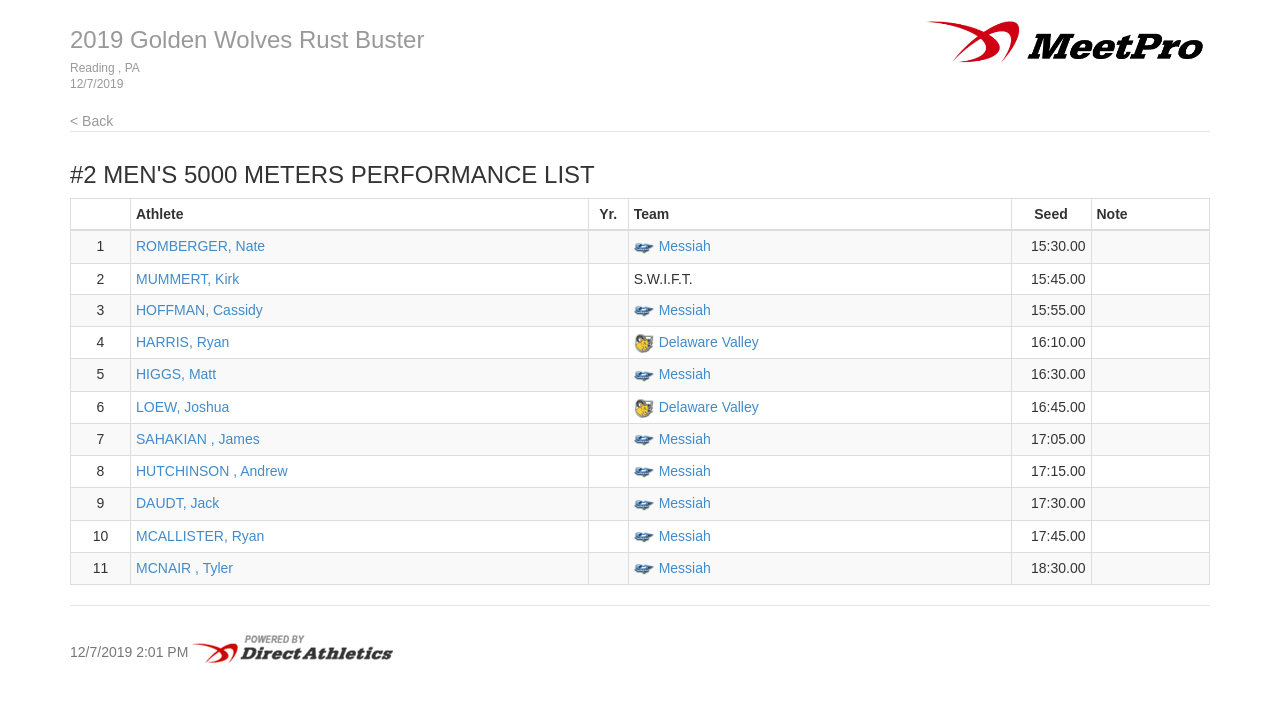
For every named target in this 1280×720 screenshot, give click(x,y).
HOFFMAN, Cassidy (199, 310)
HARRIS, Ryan (182, 342)
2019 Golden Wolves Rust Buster (247, 39)
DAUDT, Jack (177, 503)
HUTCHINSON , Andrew (212, 471)
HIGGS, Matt (176, 374)
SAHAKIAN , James (198, 439)
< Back (91, 121)
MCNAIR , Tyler (184, 568)
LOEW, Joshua (182, 407)
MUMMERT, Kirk (187, 279)
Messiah (685, 246)
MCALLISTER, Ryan (200, 536)
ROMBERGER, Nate (200, 246)
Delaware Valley (709, 342)
